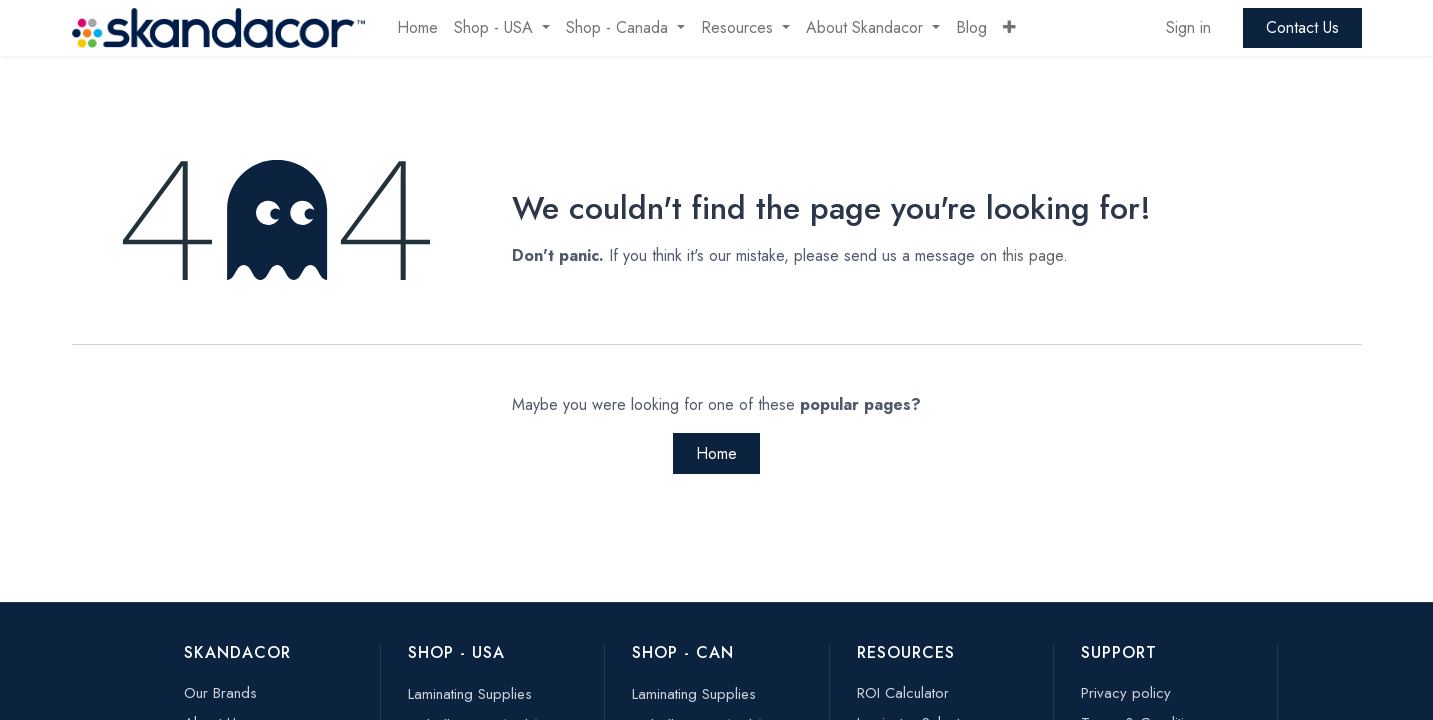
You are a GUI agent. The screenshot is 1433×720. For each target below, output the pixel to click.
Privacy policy (1126, 693)
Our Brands (220, 693)
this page (1032, 255)
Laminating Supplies (470, 694)
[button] (1009, 28)
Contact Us (1302, 27)
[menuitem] (417, 28)
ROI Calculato (900, 693)
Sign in (1188, 27)
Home (716, 453)
